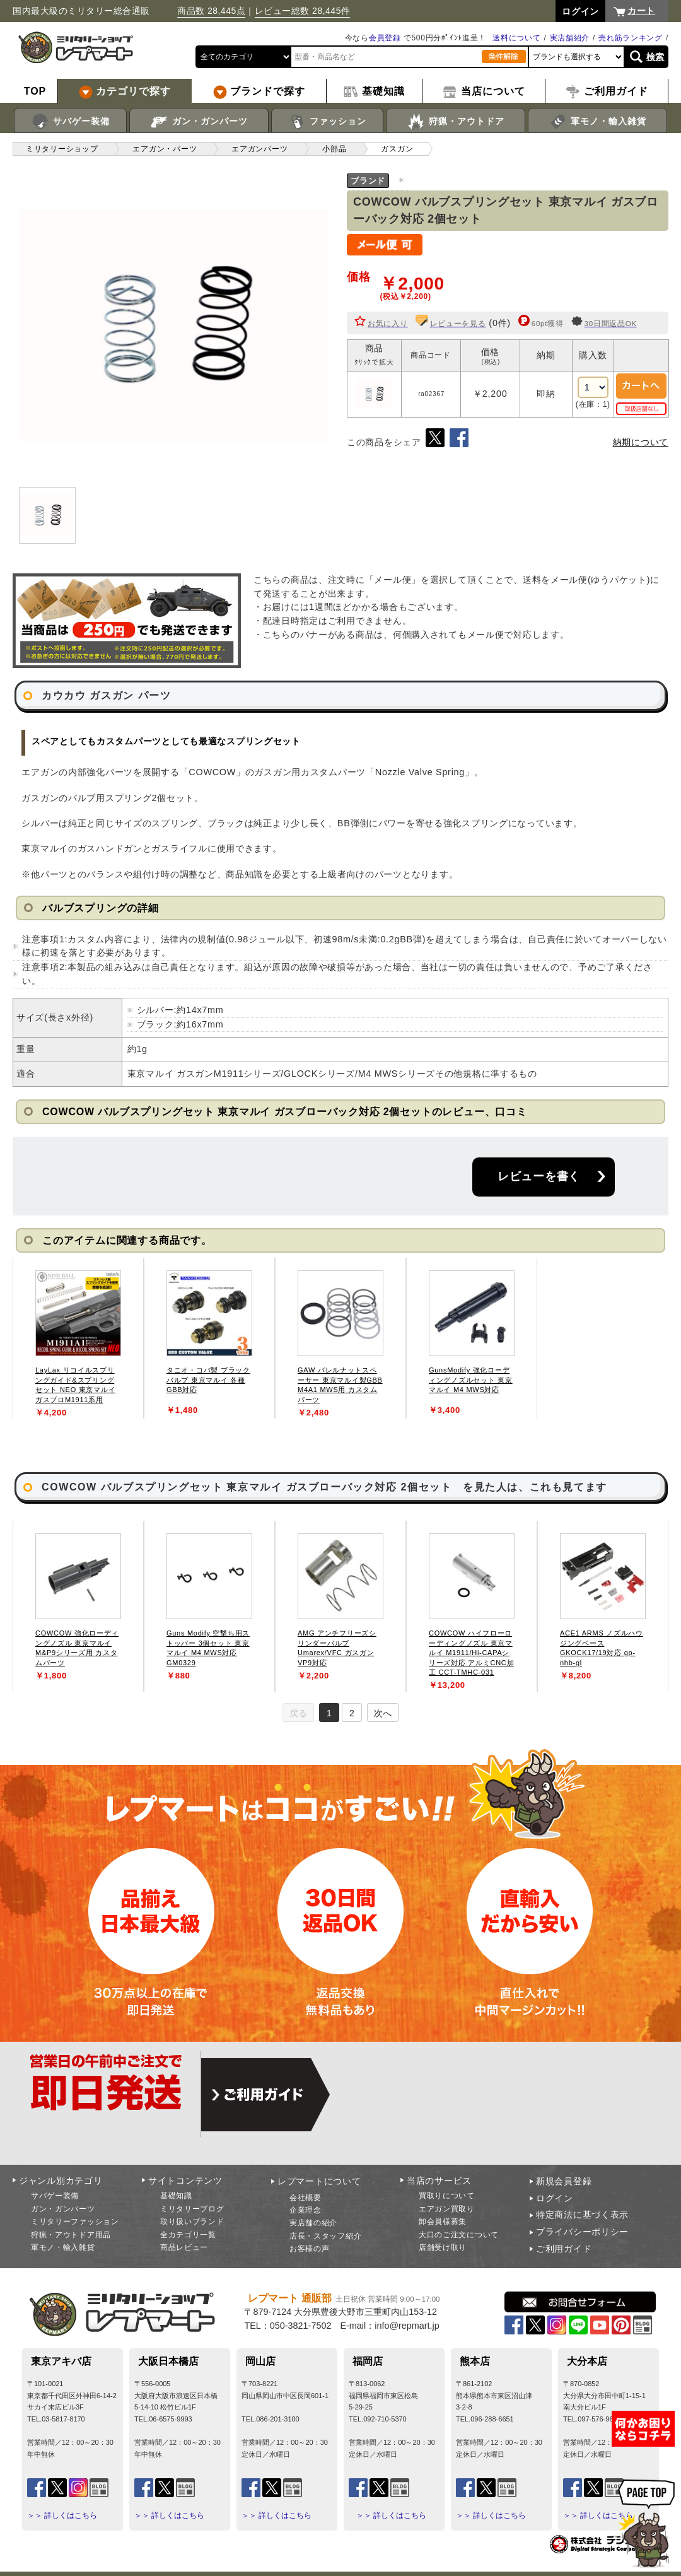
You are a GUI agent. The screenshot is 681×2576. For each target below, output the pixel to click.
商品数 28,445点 (211, 11)
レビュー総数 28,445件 (303, 11)
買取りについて (447, 2195)
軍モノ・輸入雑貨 (597, 121)
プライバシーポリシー (582, 2232)
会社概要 (305, 2197)
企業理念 (305, 2210)
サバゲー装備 (70, 121)
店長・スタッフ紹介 (325, 2236)
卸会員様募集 (443, 2221)
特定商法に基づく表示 (582, 2215)
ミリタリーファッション (75, 2221)
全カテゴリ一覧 (188, 2234)
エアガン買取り (447, 2208)
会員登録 (385, 37)
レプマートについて (319, 2181)
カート (641, 11)
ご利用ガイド (563, 2249)
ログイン (554, 2198)
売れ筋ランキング (630, 37)
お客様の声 (309, 2248)
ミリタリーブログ (192, 2208)
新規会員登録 (563, 2181)
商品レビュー (184, 2247)
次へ (383, 1713)
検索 (655, 57)
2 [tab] (351, 1713)
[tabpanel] (78, 1338)
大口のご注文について (459, 2234)
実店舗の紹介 (313, 2222)
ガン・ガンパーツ (199, 121)
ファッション (327, 121)
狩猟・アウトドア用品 (71, 2234)
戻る (298, 1713)
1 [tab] (329, 1713)
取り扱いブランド (192, 2221)
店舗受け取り (443, 2247)
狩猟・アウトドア (455, 121)
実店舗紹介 (570, 37)
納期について (640, 442)
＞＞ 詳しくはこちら (62, 2515)
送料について (516, 37)
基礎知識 (176, 2195)
